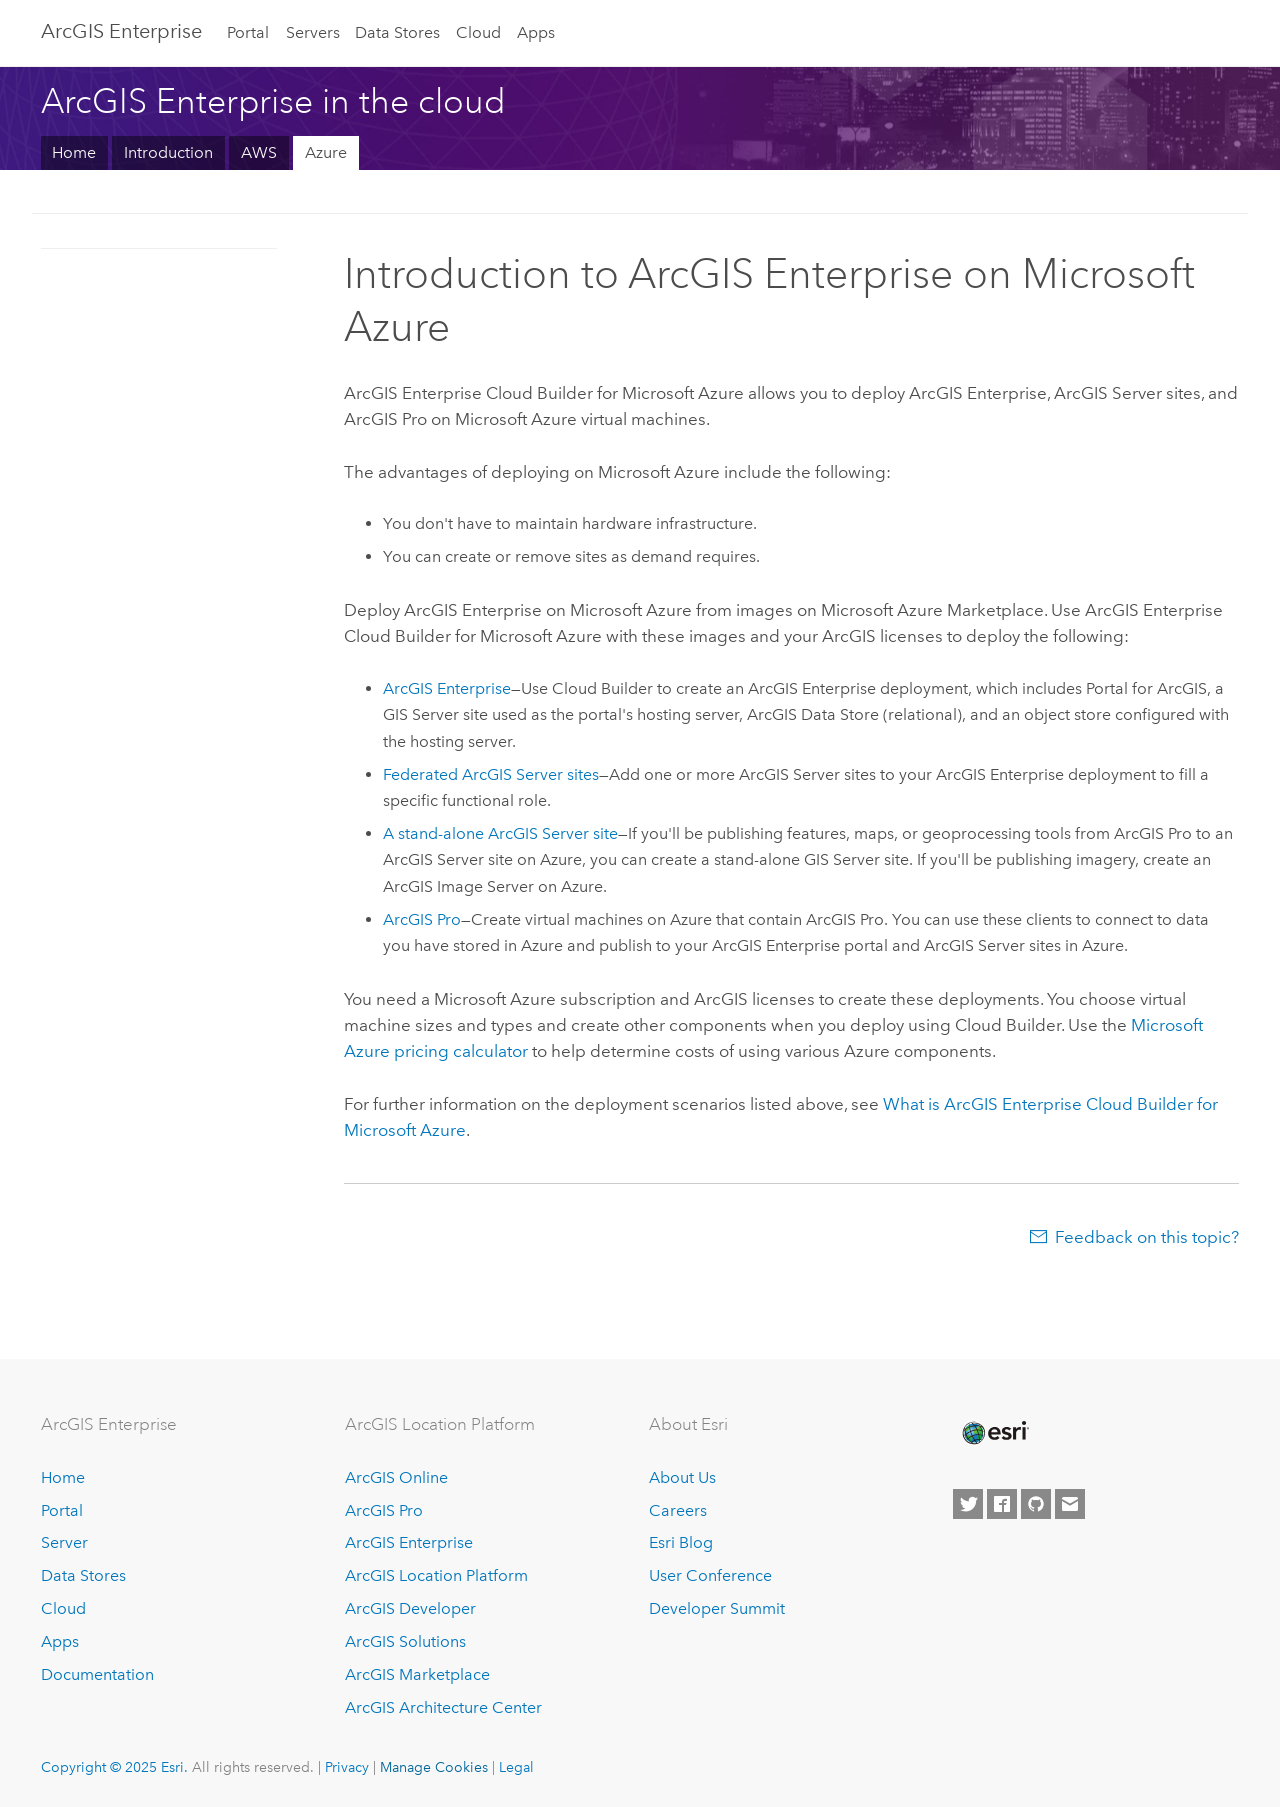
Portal (248, 32)
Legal (516, 1767)
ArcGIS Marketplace (417, 1674)
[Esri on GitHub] (1036, 1504)
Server (64, 1542)
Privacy (347, 1767)
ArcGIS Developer (410, 1608)
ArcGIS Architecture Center (443, 1707)
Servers (313, 32)
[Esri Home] (994, 1433)
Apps (536, 32)
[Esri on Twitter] (968, 1504)
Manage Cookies (434, 1767)
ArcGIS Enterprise (121, 31)
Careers (678, 1510)
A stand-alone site (500, 833)
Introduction (168, 152)
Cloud (478, 32)
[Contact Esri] (1070, 1504)
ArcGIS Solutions (405, 1641)
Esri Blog (681, 1542)
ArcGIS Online (396, 1477)
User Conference (710, 1575)
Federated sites (491, 774)
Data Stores (397, 32)
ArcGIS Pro (384, 1510)
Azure (326, 152)
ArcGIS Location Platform (436, 1575)
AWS (259, 152)
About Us (682, 1477)
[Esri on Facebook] (1002, 1504)
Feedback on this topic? (1147, 1237)
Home (74, 152)
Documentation (97, 1674)
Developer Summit (717, 1608)
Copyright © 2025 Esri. (114, 1767)
